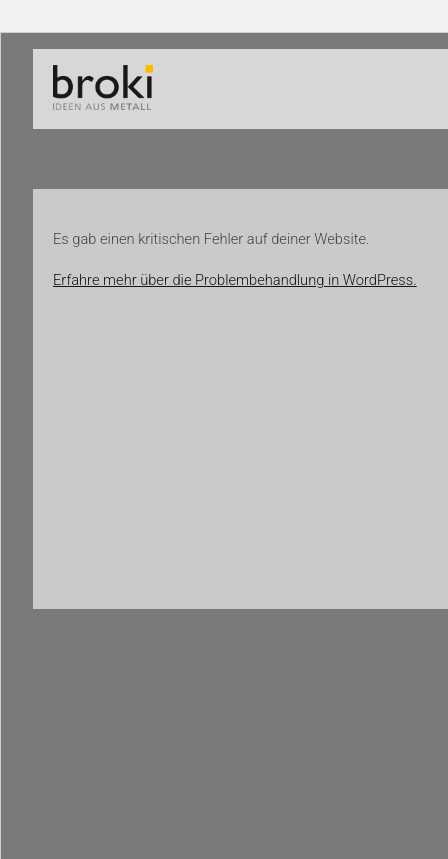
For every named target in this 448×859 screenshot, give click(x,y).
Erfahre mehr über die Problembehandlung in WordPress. (235, 280)
